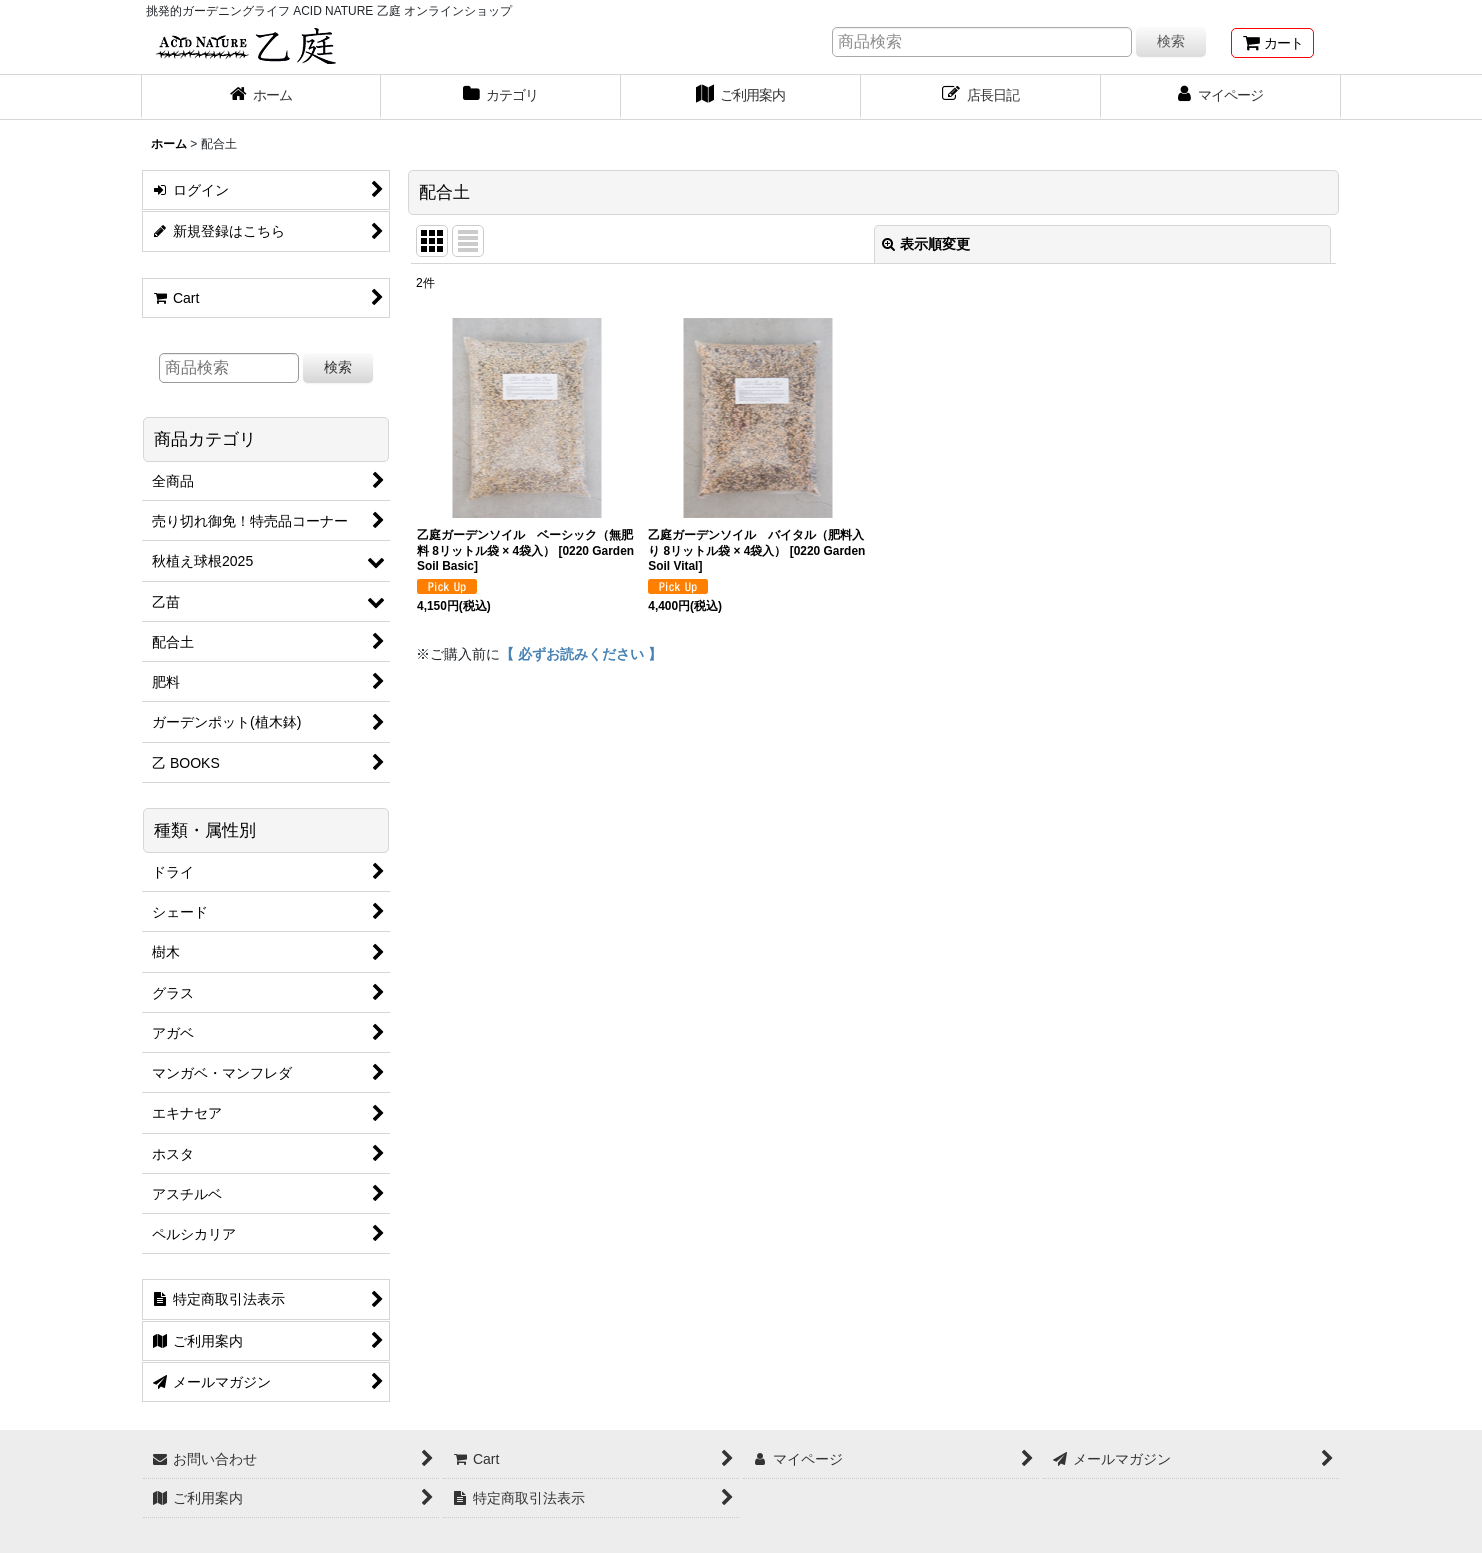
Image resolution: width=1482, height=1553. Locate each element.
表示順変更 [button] (926, 244)
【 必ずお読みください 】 (581, 654)
